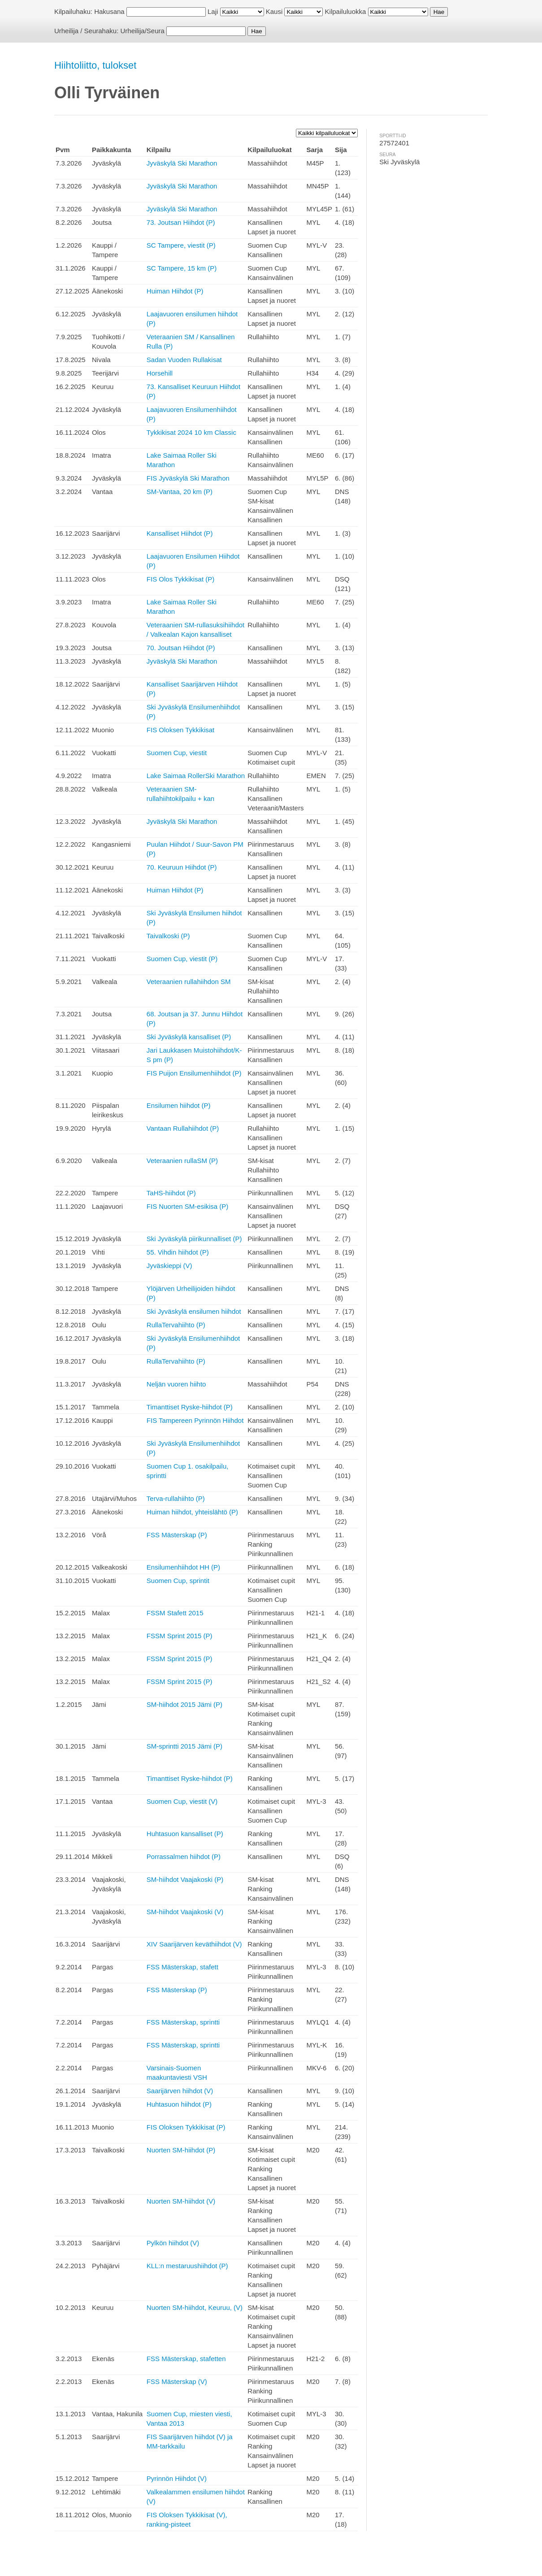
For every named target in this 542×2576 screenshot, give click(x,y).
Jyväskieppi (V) (169, 1265)
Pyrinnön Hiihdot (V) (177, 2478)
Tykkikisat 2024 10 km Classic (191, 432)
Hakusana (109, 11)
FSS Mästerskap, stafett (182, 1967)
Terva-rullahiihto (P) (176, 1498)
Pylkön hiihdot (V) (173, 2243)
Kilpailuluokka (345, 11)
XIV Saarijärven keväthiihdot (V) (194, 1944)
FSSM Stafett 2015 (175, 1613)
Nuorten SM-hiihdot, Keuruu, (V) (195, 2307)
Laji (213, 11)
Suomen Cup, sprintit (178, 1580)
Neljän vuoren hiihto (176, 1384)
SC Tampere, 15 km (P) (182, 268)
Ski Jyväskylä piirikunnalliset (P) (194, 1238)
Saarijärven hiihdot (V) (180, 2091)
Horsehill (160, 373)
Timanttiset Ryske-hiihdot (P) (190, 1407)
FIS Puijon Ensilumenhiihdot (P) (194, 1073)
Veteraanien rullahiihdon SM (189, 981)
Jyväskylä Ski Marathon (182, 163)
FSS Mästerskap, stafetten (186, 2358)
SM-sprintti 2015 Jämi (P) (184, 1746)
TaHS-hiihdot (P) (171, 1193)
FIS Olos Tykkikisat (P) (180, 579)
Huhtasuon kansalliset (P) (185, 1833)
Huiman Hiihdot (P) (175, 291)
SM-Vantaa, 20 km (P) (179, 491)
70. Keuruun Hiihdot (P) (182, 867)
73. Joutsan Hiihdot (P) (181, 222)
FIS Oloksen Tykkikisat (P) (186, 2127)
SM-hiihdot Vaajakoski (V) (185, 1912)
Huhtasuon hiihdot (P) (179, 2104)
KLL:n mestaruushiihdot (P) (187, 2266)
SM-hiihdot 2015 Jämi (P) (184, 1704)
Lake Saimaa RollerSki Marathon (196, 775)
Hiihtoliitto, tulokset (95, 65)
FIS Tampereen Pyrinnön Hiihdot (195, 1420)
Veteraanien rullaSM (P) (182, 1160)
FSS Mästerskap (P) (177, 1535)
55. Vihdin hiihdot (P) (178, 1252)
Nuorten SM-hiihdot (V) (181, 2201)
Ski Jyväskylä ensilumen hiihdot (194, 1311)
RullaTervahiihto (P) (176, 1325)
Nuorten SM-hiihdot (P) (181, 2150)
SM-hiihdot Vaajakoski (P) (185, 1879)
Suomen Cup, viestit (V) (182, 1801)
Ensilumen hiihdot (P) (179, 1105)
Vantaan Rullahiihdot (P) (183, 1128)
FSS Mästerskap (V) (177, 2381)
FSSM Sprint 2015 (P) (179, 1636)
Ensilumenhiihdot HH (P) (183, 1567)
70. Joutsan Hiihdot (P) (181, 648)
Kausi (274, 11)
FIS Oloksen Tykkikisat (180, 730)
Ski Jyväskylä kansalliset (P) (189, 1037)
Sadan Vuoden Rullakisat (184, 359)
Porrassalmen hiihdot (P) (184, 1856)
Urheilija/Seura (142, 31)
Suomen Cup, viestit (177, 753)
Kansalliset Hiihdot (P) (180, 533)
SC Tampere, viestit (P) (181, 245)
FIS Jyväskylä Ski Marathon (188, 478)
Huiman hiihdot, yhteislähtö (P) (192, 1512)
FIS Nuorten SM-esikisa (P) (188, 1206)
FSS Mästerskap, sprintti (183, 2022)
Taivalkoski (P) (168, 936)
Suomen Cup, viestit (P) (182, 958)
